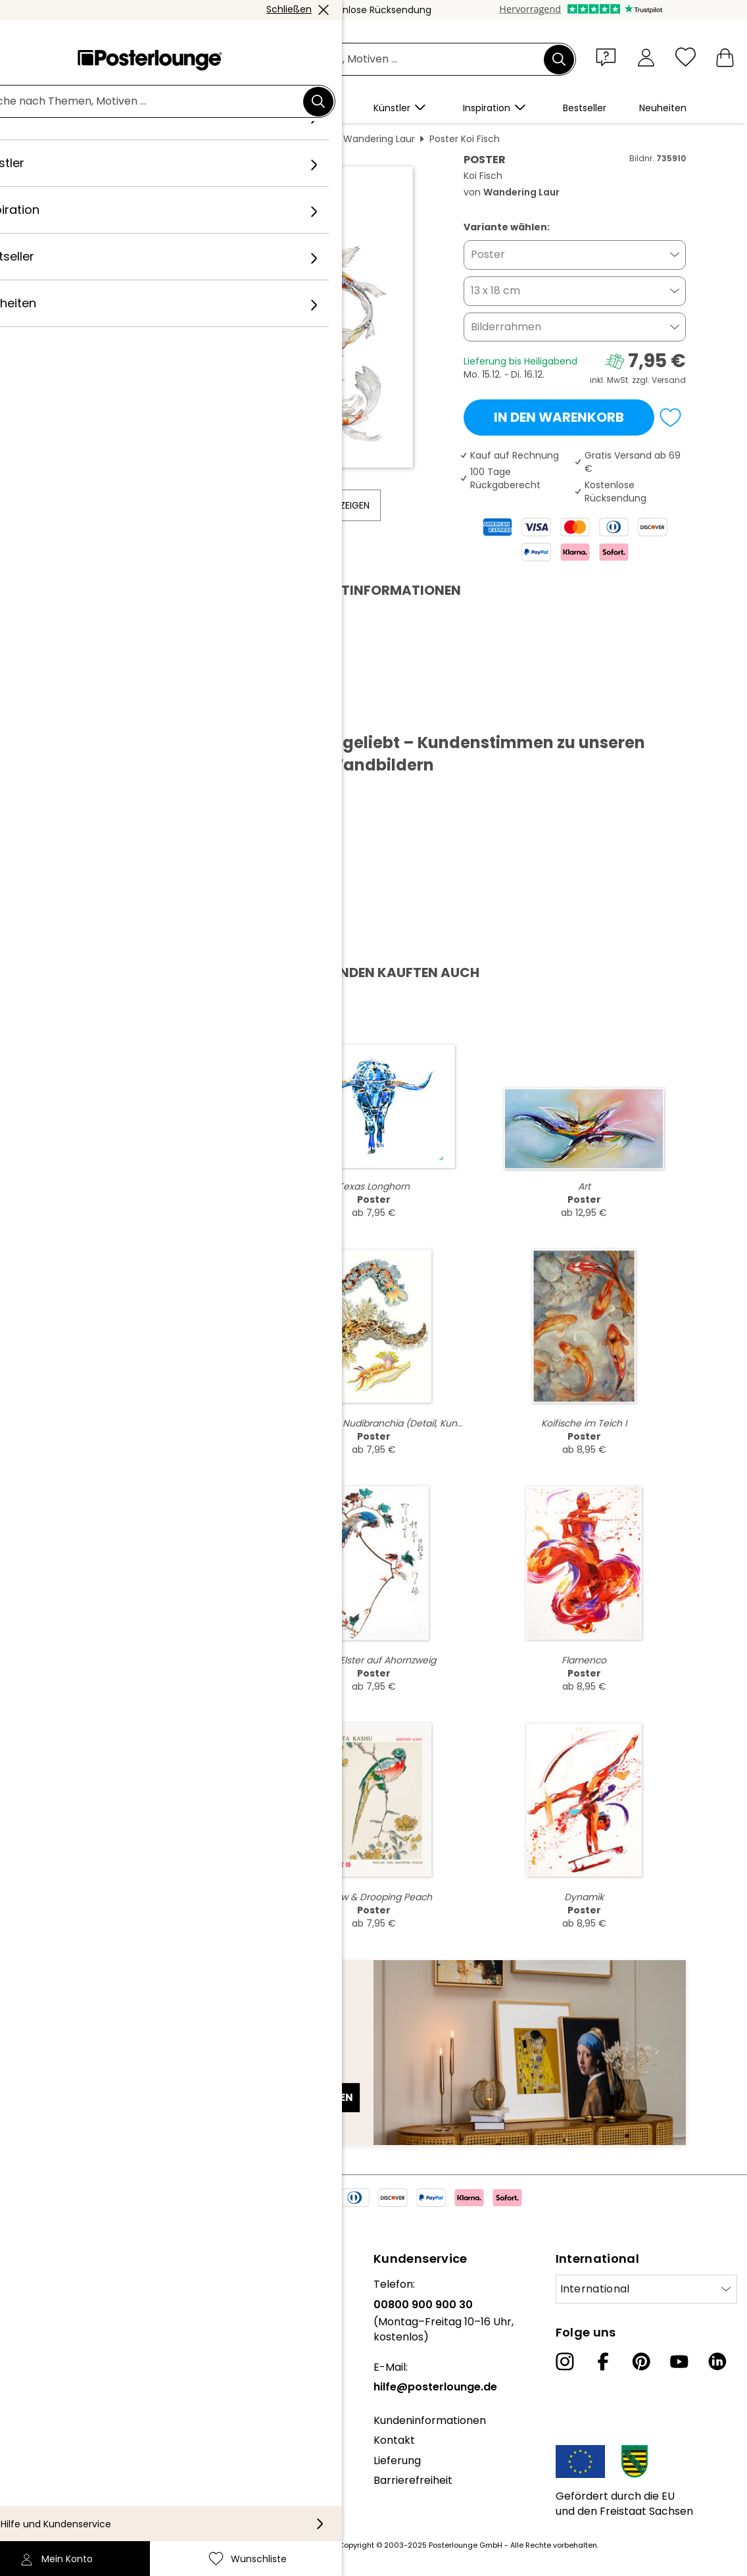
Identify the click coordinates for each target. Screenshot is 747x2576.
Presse (27, 2377)
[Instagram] (565, 2361)
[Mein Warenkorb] (725, 57)
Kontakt (394, 2440)
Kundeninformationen (430, 2420)
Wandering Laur (379, 138)
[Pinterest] (641, 2361)
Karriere (31, 2324)
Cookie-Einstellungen (65, 2490)
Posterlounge (98, 138)
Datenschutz (43, 2471)
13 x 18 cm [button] (495, 290)
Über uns (33, 2284)
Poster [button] (488, 254)
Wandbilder (169, 138)
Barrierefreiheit (413, 2480)
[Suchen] (559, 59)
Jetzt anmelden (309, 2097)
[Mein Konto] (646, 57)
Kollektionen (42, 2344)
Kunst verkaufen (52, 2417)
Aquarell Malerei (292, 138)
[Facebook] (603, 2361)
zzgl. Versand (659, 380)
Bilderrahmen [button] (506, 326)
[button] (609, 56)
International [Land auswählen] (595, 2288)
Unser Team (41, 2304)
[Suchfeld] (388, 59)
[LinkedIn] (717, 2361)
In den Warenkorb (559, 417)
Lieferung (397, 2460)
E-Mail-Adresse (111, 2074)
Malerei (225, 138)
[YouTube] (679, 2361)
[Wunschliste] (685, 57)
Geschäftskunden (56, 2397)
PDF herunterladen (123, 712)
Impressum (39, 2510)
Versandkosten (306, 2545)
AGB (21, 2450)
